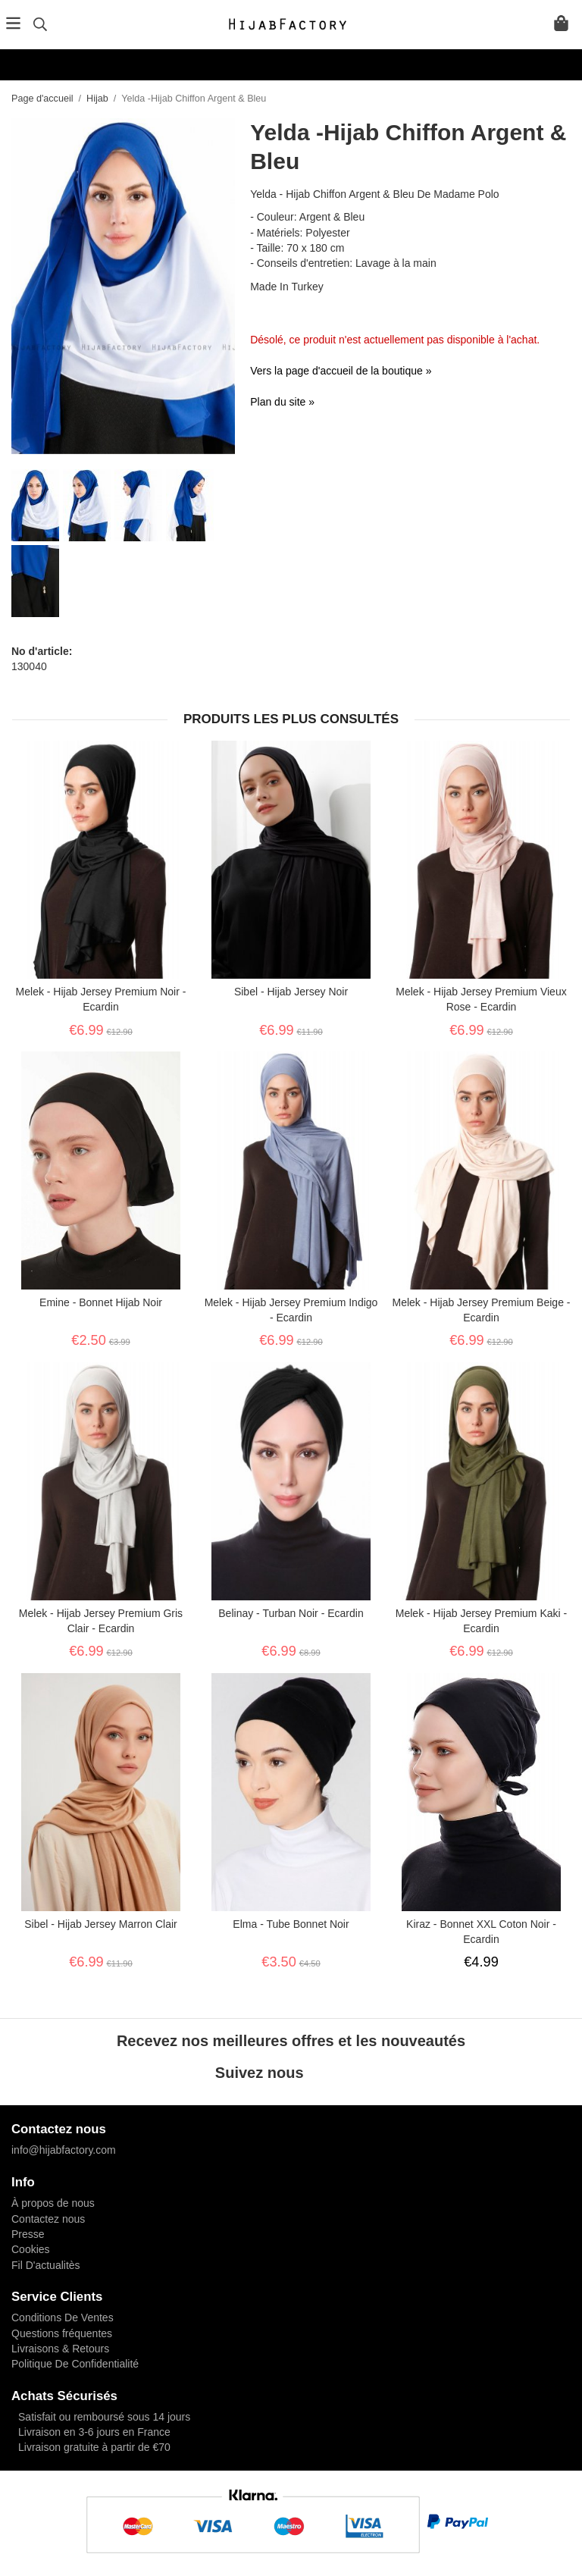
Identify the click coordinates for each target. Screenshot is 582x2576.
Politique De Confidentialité (75, 2364)
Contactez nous (48, 2219)
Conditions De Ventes (62, 2317)
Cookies (30, 2249)
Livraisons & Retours (60, 2349)
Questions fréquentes (61, 2333)
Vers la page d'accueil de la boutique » (340, 371)
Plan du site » (282, 402)
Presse (28, 2234)
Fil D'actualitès (45, 2265)
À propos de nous (53, 2203)
